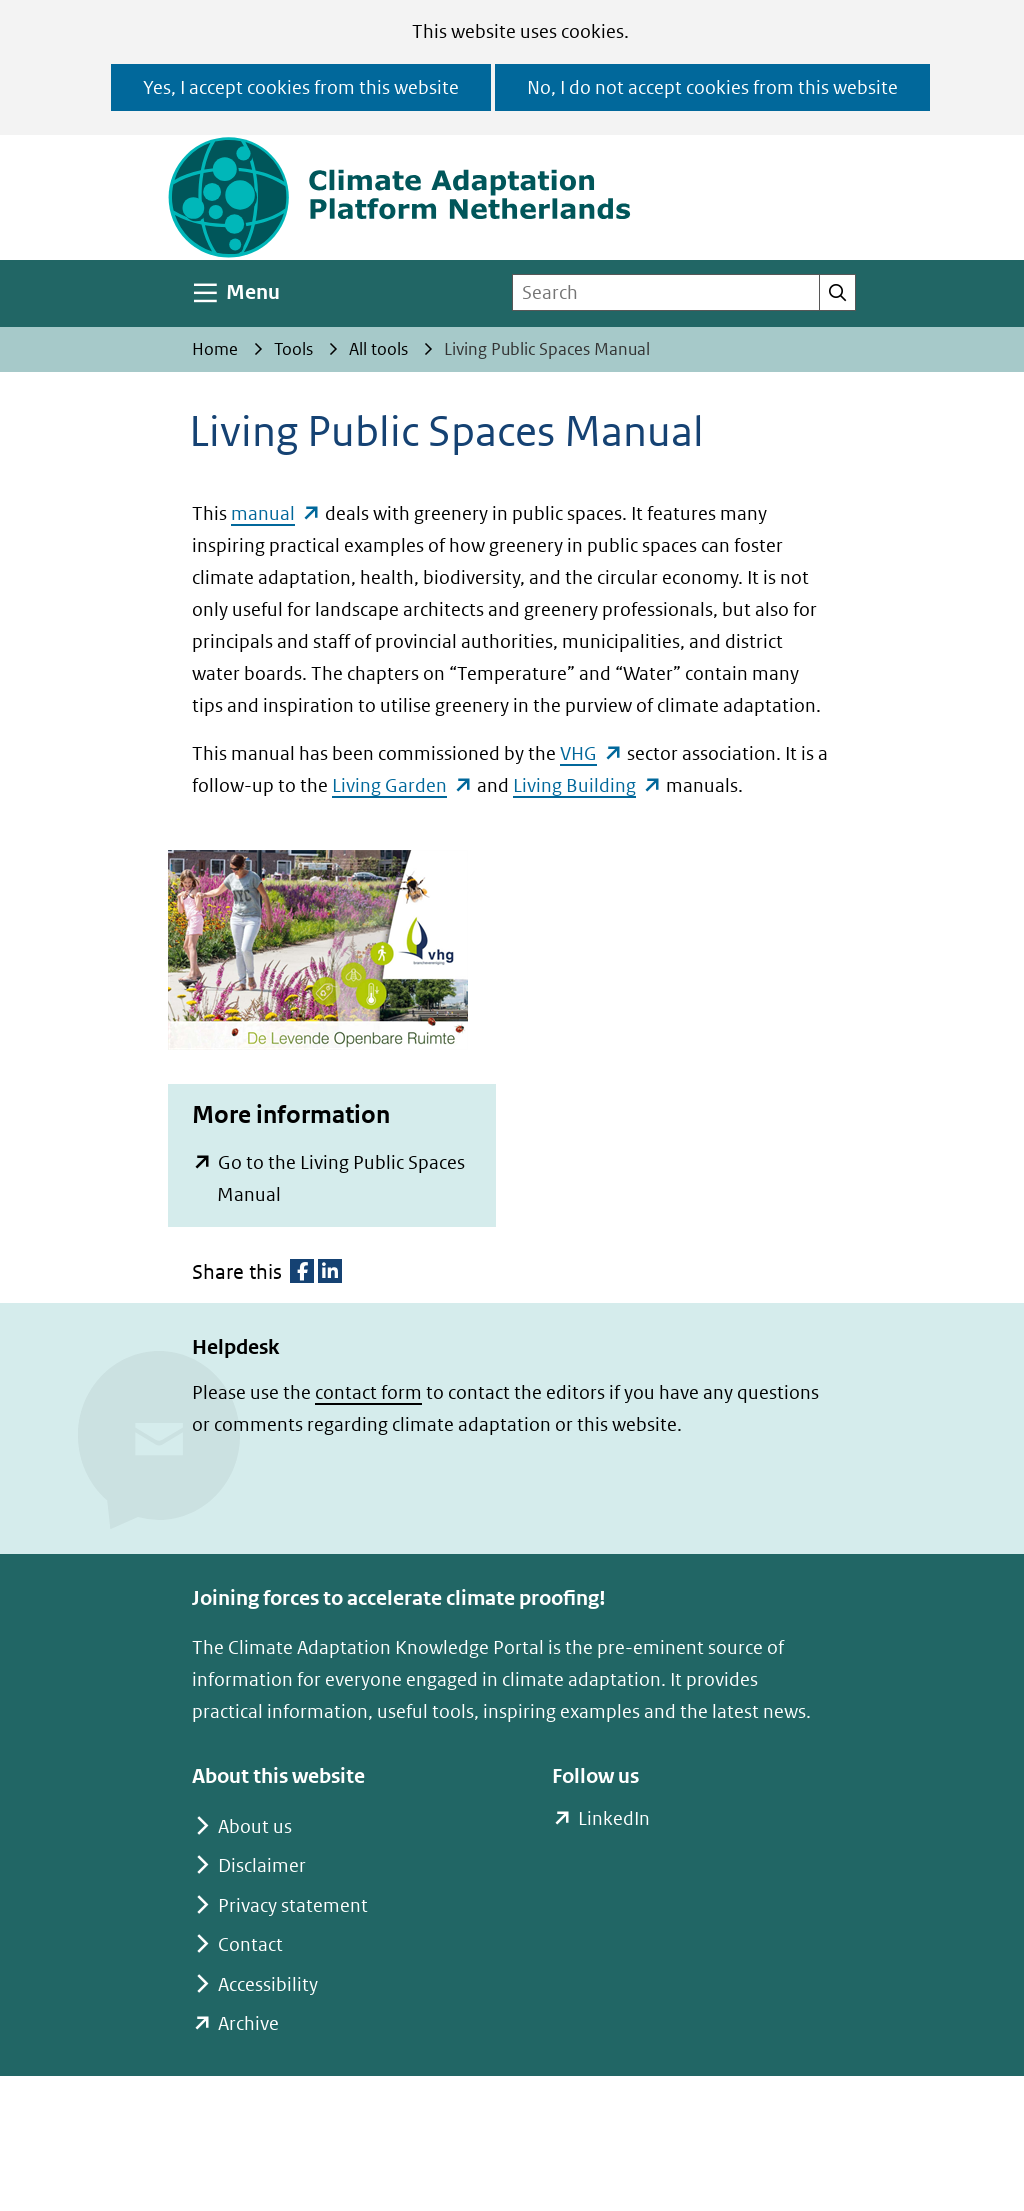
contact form (368, 1392)
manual (276, 513)
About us (255, 1826)
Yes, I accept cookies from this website (301, 87)
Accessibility (268, 1984)
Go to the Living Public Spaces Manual (341, 1181)
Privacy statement (293, 1905)
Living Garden (402, 785)
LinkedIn (613, 1819)
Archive (248, 2023)
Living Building (587, 785)
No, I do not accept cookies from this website (712, 87)
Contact (250, 1944)
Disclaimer (262, 1865)
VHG (591, 753)
